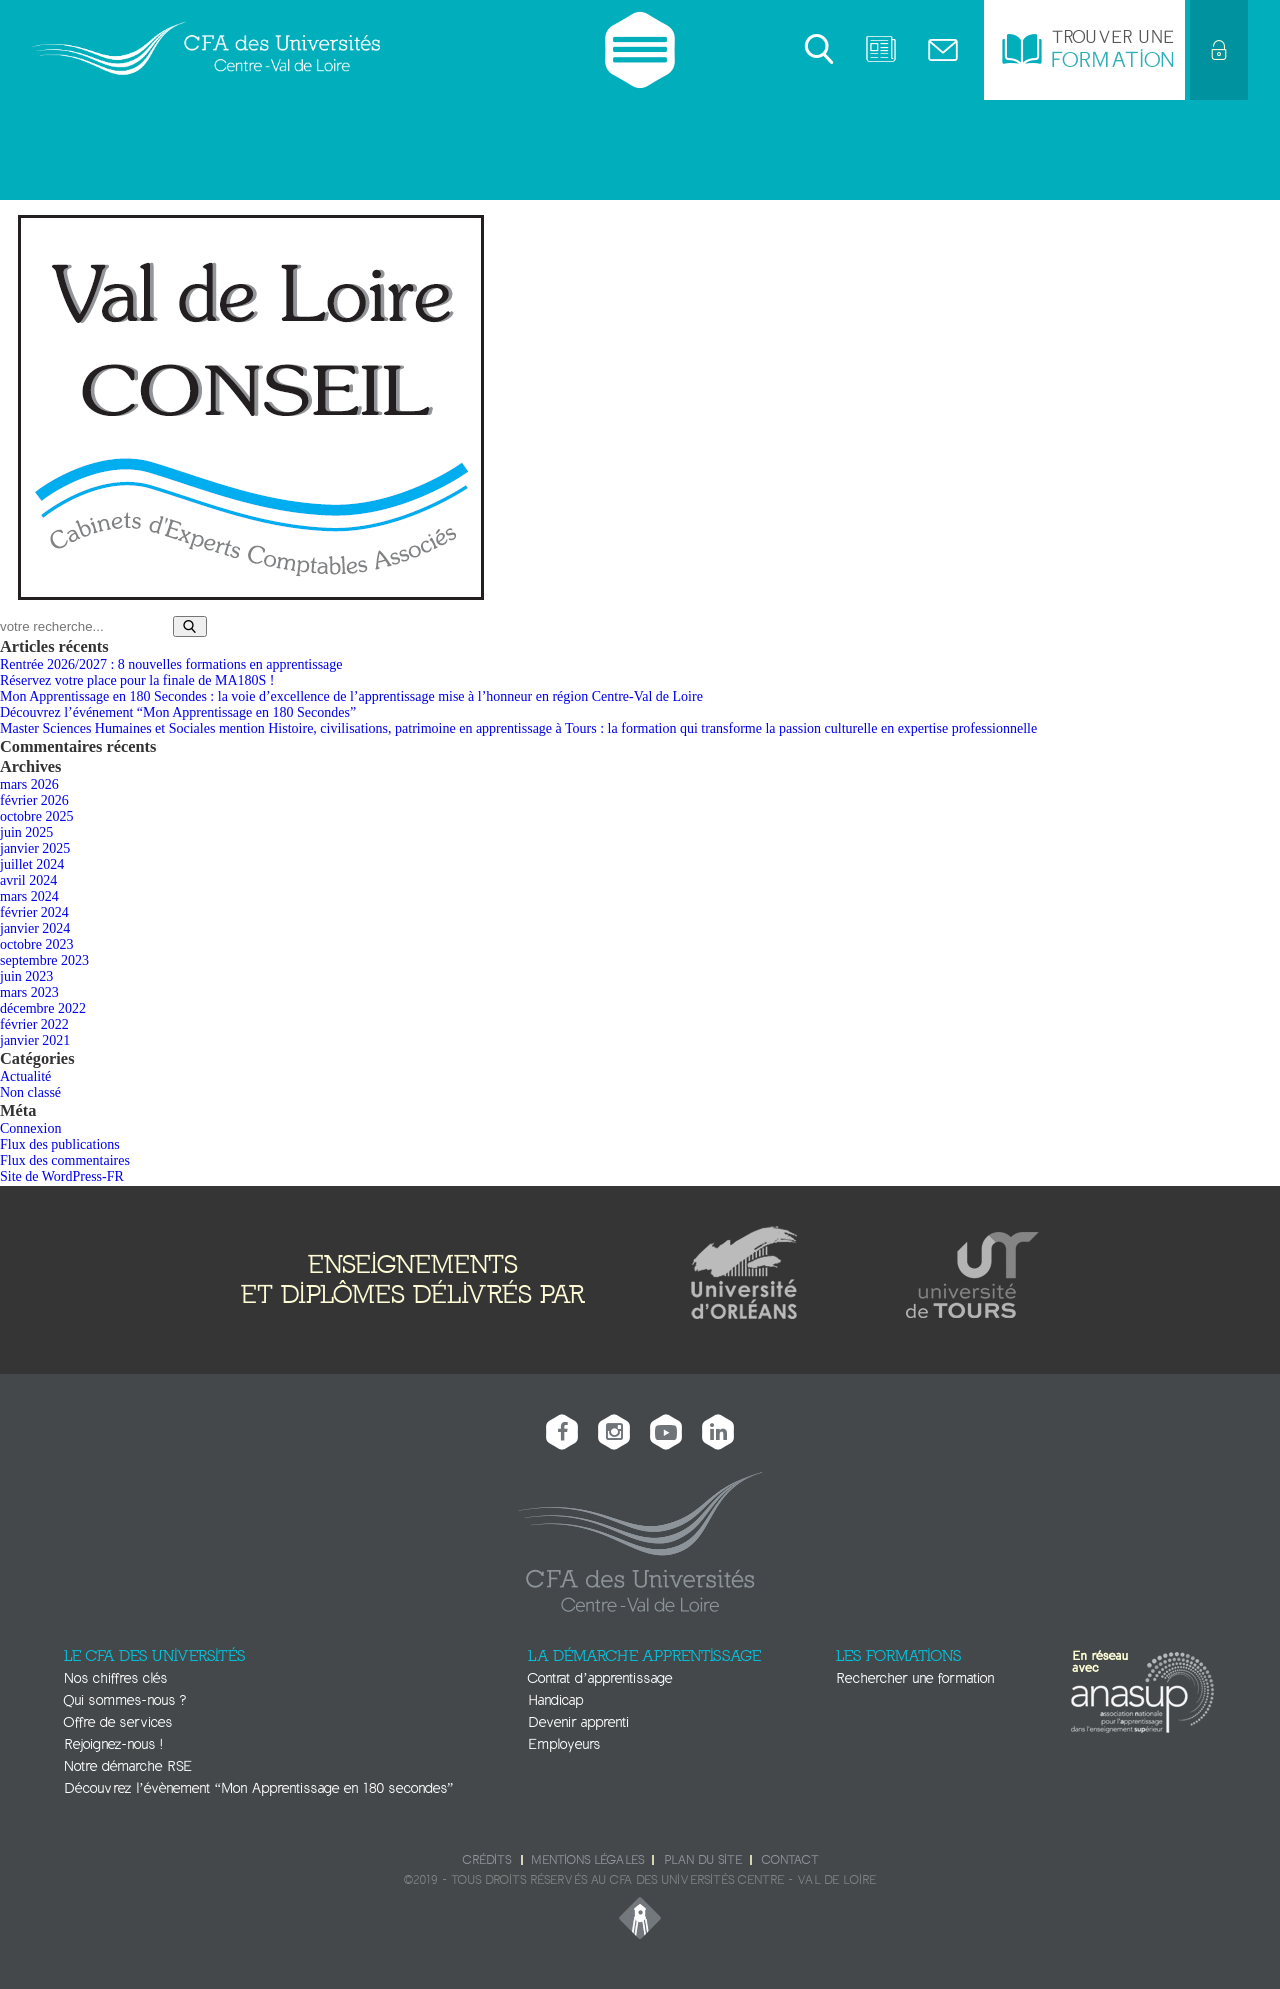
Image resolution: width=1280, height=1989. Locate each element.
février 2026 (34, 800)
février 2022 (34, 1024)
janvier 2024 (35, 928)
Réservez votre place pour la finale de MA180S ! (137, 680)
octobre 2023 (36, 944)
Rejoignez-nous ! (113, 1744)
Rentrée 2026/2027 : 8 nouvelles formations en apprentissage (171, 664)
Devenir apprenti (578, 1722)
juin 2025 (26, 832)
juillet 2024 (32, 864)
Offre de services (118, 1722)
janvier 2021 (35, 1040)
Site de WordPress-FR (62, 1176)
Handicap (555, 1700)
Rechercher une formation (915, 1678)
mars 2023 (29, 992)
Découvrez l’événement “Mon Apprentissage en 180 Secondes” (178, 712)
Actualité (25, 1076)
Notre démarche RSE (128, 1766)
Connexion (30, 1128)
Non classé (30, 1092)
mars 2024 (29, 896)
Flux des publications (60, 1144)
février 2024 (34, 912)
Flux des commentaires (65, 1160)
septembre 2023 (44, 960)
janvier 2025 (35, 848)
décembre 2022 (43, 1008)
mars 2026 (29, 784)
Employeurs (564, 1744)
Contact (790, 1860)
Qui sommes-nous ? (125, 1700)
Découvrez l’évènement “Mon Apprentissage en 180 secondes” (258, 1788)
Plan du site (703, 1860)
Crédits (487, 1860)
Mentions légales (587, 1860)
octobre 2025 (36, 816)
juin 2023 (26, 976)
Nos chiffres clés (115, 1678)
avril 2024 (28, 880)
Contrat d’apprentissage (600, 1678)
